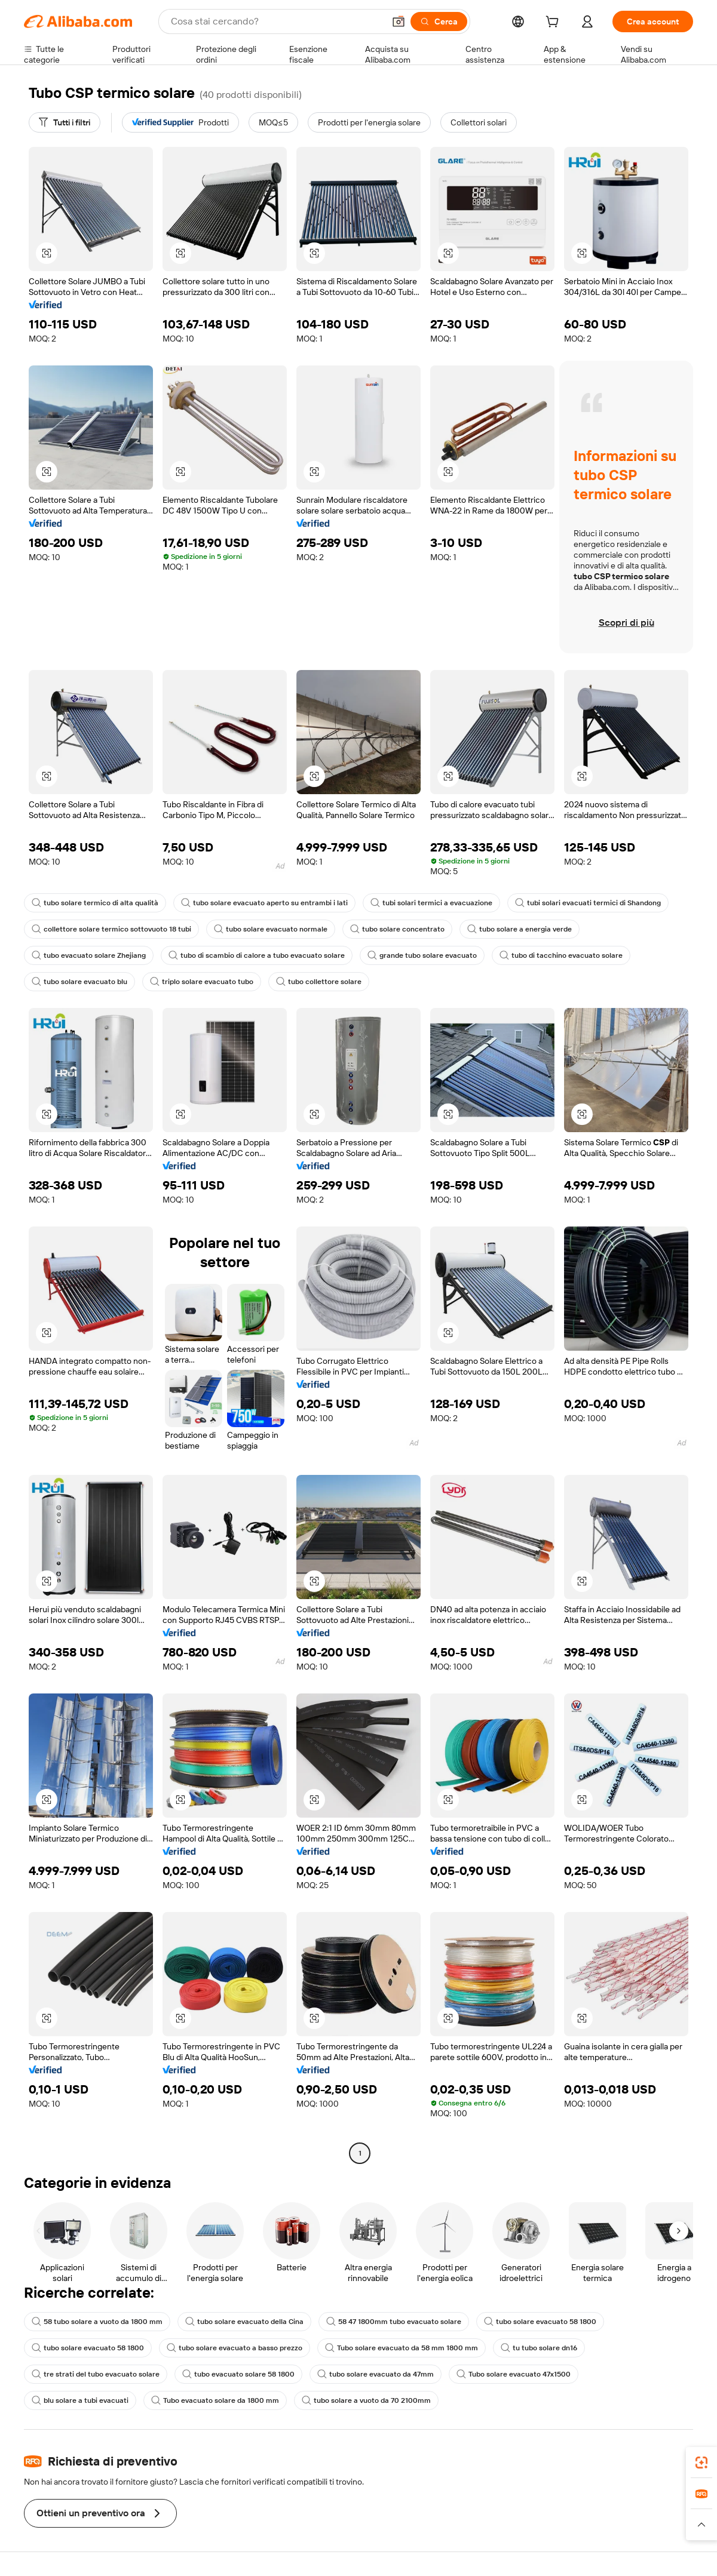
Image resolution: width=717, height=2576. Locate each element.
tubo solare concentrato (397, 929)
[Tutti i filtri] (64, 122)
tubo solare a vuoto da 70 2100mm (366, 2400)
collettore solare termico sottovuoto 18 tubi (111, 929)
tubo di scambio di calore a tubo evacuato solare (256, 955)
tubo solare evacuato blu (79, 981)
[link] (701, 2462)
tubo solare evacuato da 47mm (375, 2374)
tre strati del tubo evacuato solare (96, 2374)
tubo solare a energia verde (519, 929)
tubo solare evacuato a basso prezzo (234, 2348)
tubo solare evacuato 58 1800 (540, 2321)
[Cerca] (438, 21)
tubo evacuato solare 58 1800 (238, 2374)
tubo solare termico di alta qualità (95, 903)
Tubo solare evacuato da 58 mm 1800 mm (401, 2348)
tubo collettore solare (318, 981)
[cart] (554, 23)
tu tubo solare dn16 (539, 2348)
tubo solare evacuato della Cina (244, 2321)
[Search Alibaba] (276, 21)
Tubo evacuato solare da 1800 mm (215, 2400)
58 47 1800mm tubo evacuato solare (393, 2321)
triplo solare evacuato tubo (201, 981)
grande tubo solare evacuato (422, 955)
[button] (398, 21)
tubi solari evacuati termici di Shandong (588, 903)
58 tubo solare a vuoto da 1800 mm (97, 2321)
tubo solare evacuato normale (270, 929)
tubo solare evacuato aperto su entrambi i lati (264, 903)
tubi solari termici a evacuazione (431, 903)
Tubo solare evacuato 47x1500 (513, 2374)
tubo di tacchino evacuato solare (561, 955)
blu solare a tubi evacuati (80, 2400)
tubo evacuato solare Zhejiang (89, 955)
